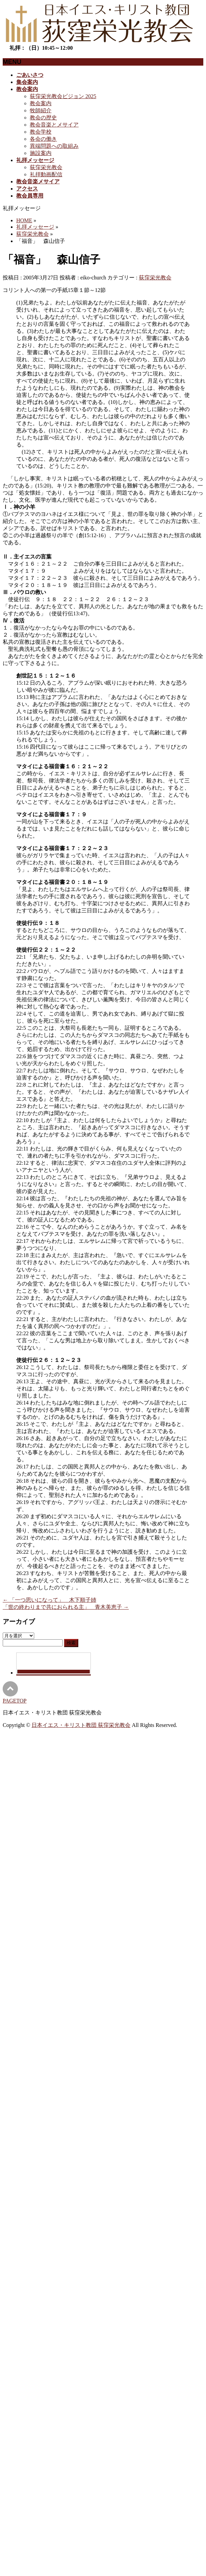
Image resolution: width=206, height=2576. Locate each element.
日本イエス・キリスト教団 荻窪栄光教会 (81, 1725)
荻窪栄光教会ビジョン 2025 (63, 96)
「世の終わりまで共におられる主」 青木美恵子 (66, 1607)
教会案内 (41, 103)
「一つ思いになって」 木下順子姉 (49, 1600)
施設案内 (41, 153)
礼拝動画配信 (46, 174)
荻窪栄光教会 (46, 167)
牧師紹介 (41, 110)
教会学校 (41, 132)
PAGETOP (14, 1701)
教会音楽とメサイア (54, 125)
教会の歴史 (43, 117)
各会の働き (43, 139)
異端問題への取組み (54, 146)
